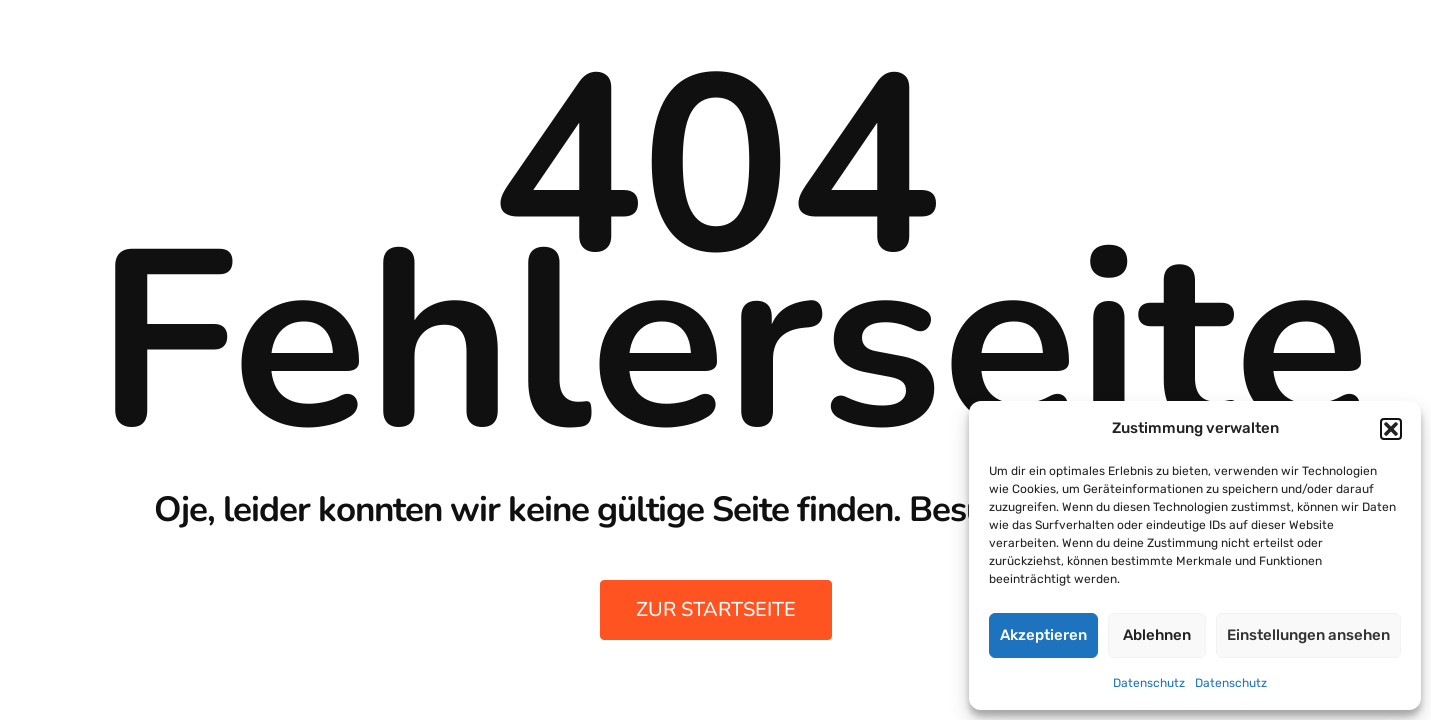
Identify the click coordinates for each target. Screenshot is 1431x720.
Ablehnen (1157, 635)
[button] (1391, 429)
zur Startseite (716, 609)
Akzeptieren (1043, 635)
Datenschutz (1149, 683)
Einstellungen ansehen (1308, 635)
